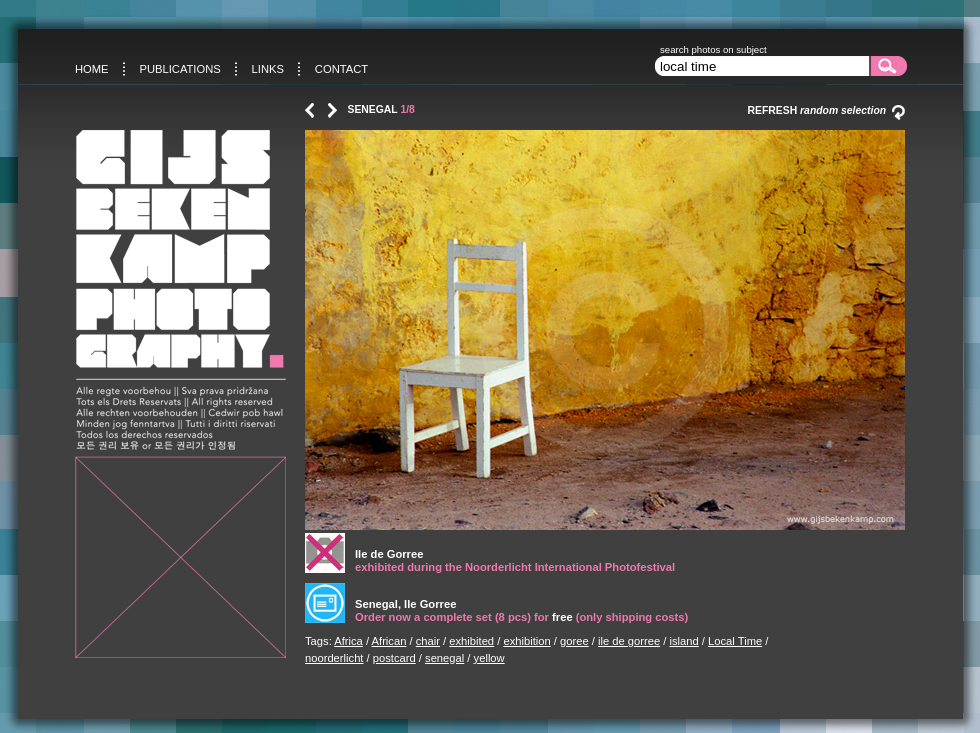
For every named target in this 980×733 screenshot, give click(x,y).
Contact (341, 69)
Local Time (735, 641)
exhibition (526, 641)
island (684, 641)
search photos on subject (713, 49)
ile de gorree (629, 641)
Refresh (826, 110)
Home (92, 69)
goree (574, 641)
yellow (489, 658)
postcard (394, 658)
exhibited (471, 641)
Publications (179, 69)
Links (268, 69)
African (389, 641)
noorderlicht (334, 658)
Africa (348, 641)
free (562, 617)
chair (428, 641)
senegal (444, 658)
